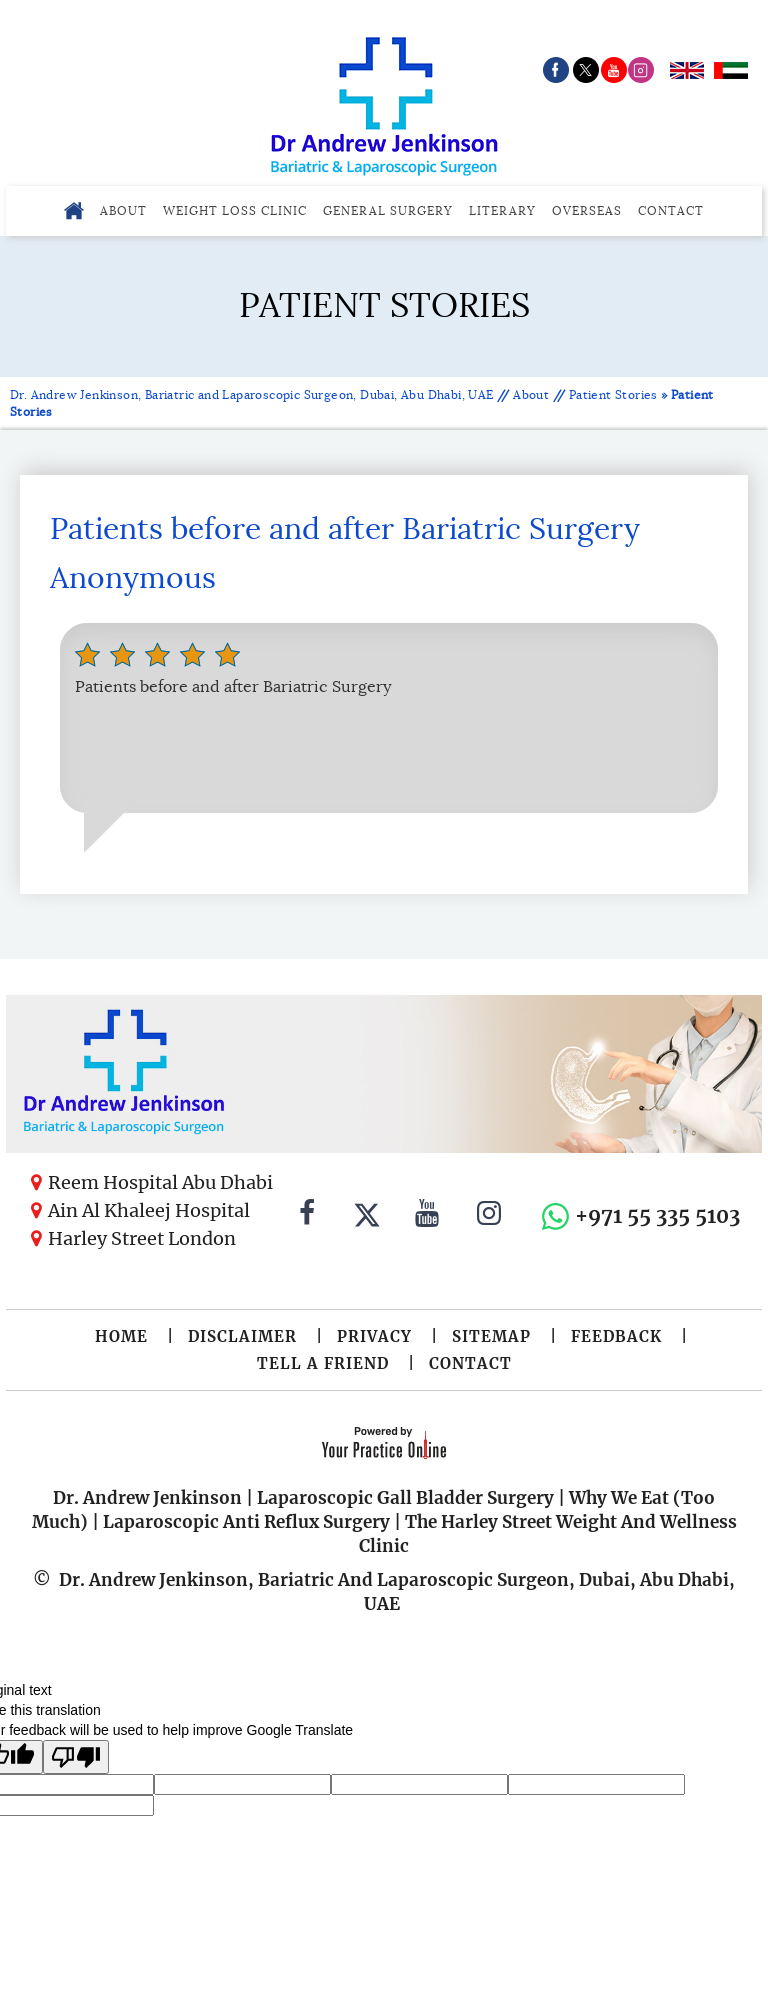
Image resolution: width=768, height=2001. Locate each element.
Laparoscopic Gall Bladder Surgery (405, 1498)
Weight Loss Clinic (235, 210)
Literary (502, 210)
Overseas (587, 210)
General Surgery (388, 210)
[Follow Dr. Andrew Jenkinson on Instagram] (489, 1216)
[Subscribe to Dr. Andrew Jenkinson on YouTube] (427, 1216)
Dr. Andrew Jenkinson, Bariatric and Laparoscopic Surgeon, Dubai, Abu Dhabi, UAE (253, 394)
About (123, 210)
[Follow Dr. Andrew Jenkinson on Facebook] (307, 1216)
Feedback (616, 1336)
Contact (671, 210)
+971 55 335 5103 (657, 1215)
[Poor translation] (76, 1757)
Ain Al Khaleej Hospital (149, 1210)
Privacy (374, 1336)
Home (121, 1336)
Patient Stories (613, 394)
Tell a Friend (323, 1363)
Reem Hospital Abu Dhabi (160, 1182)
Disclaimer (242, 1336)
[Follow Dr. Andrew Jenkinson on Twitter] (367, 1216)
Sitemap (491, 1336)
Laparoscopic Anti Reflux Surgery (246, 1522)
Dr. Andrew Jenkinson (147, 1498)
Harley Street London (142, 1238)
